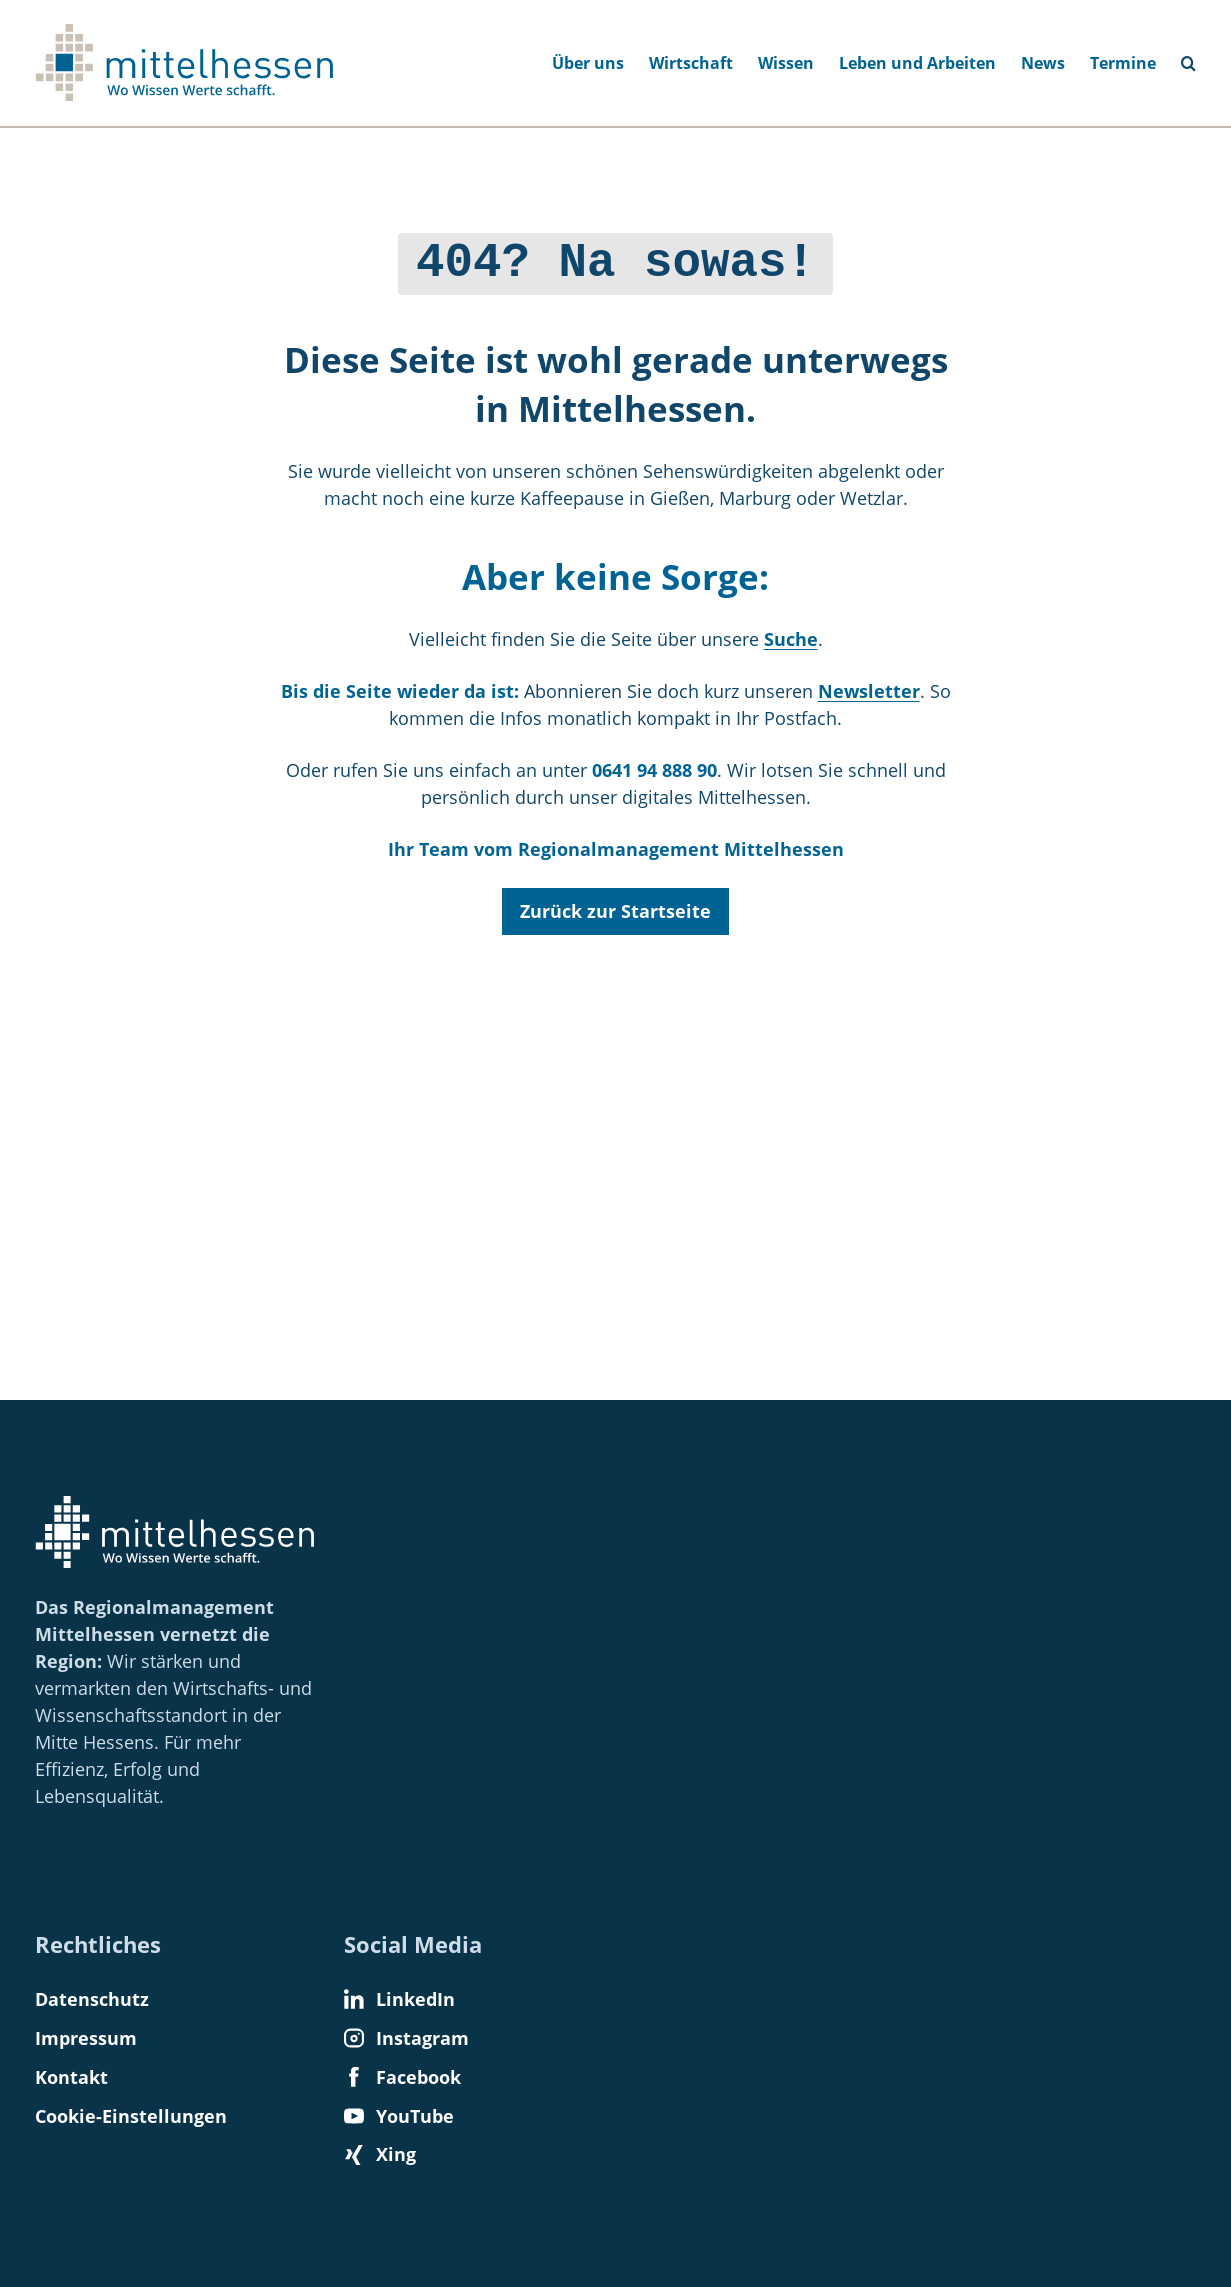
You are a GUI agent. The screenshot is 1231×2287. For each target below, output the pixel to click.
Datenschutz (92, 1999)
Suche (791, 634)
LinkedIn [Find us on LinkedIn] (399, 1999)
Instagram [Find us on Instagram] (406, 2038)
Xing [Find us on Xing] (380, 2154)
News (1043, 63)
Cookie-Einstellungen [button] (131, 2116)
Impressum (86, 2038)
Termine (1123, 63)
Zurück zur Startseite (615, 906)
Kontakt (71, 2077)
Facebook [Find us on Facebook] (402, 2077)
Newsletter (869, 686)
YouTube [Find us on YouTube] (399, 2116)
